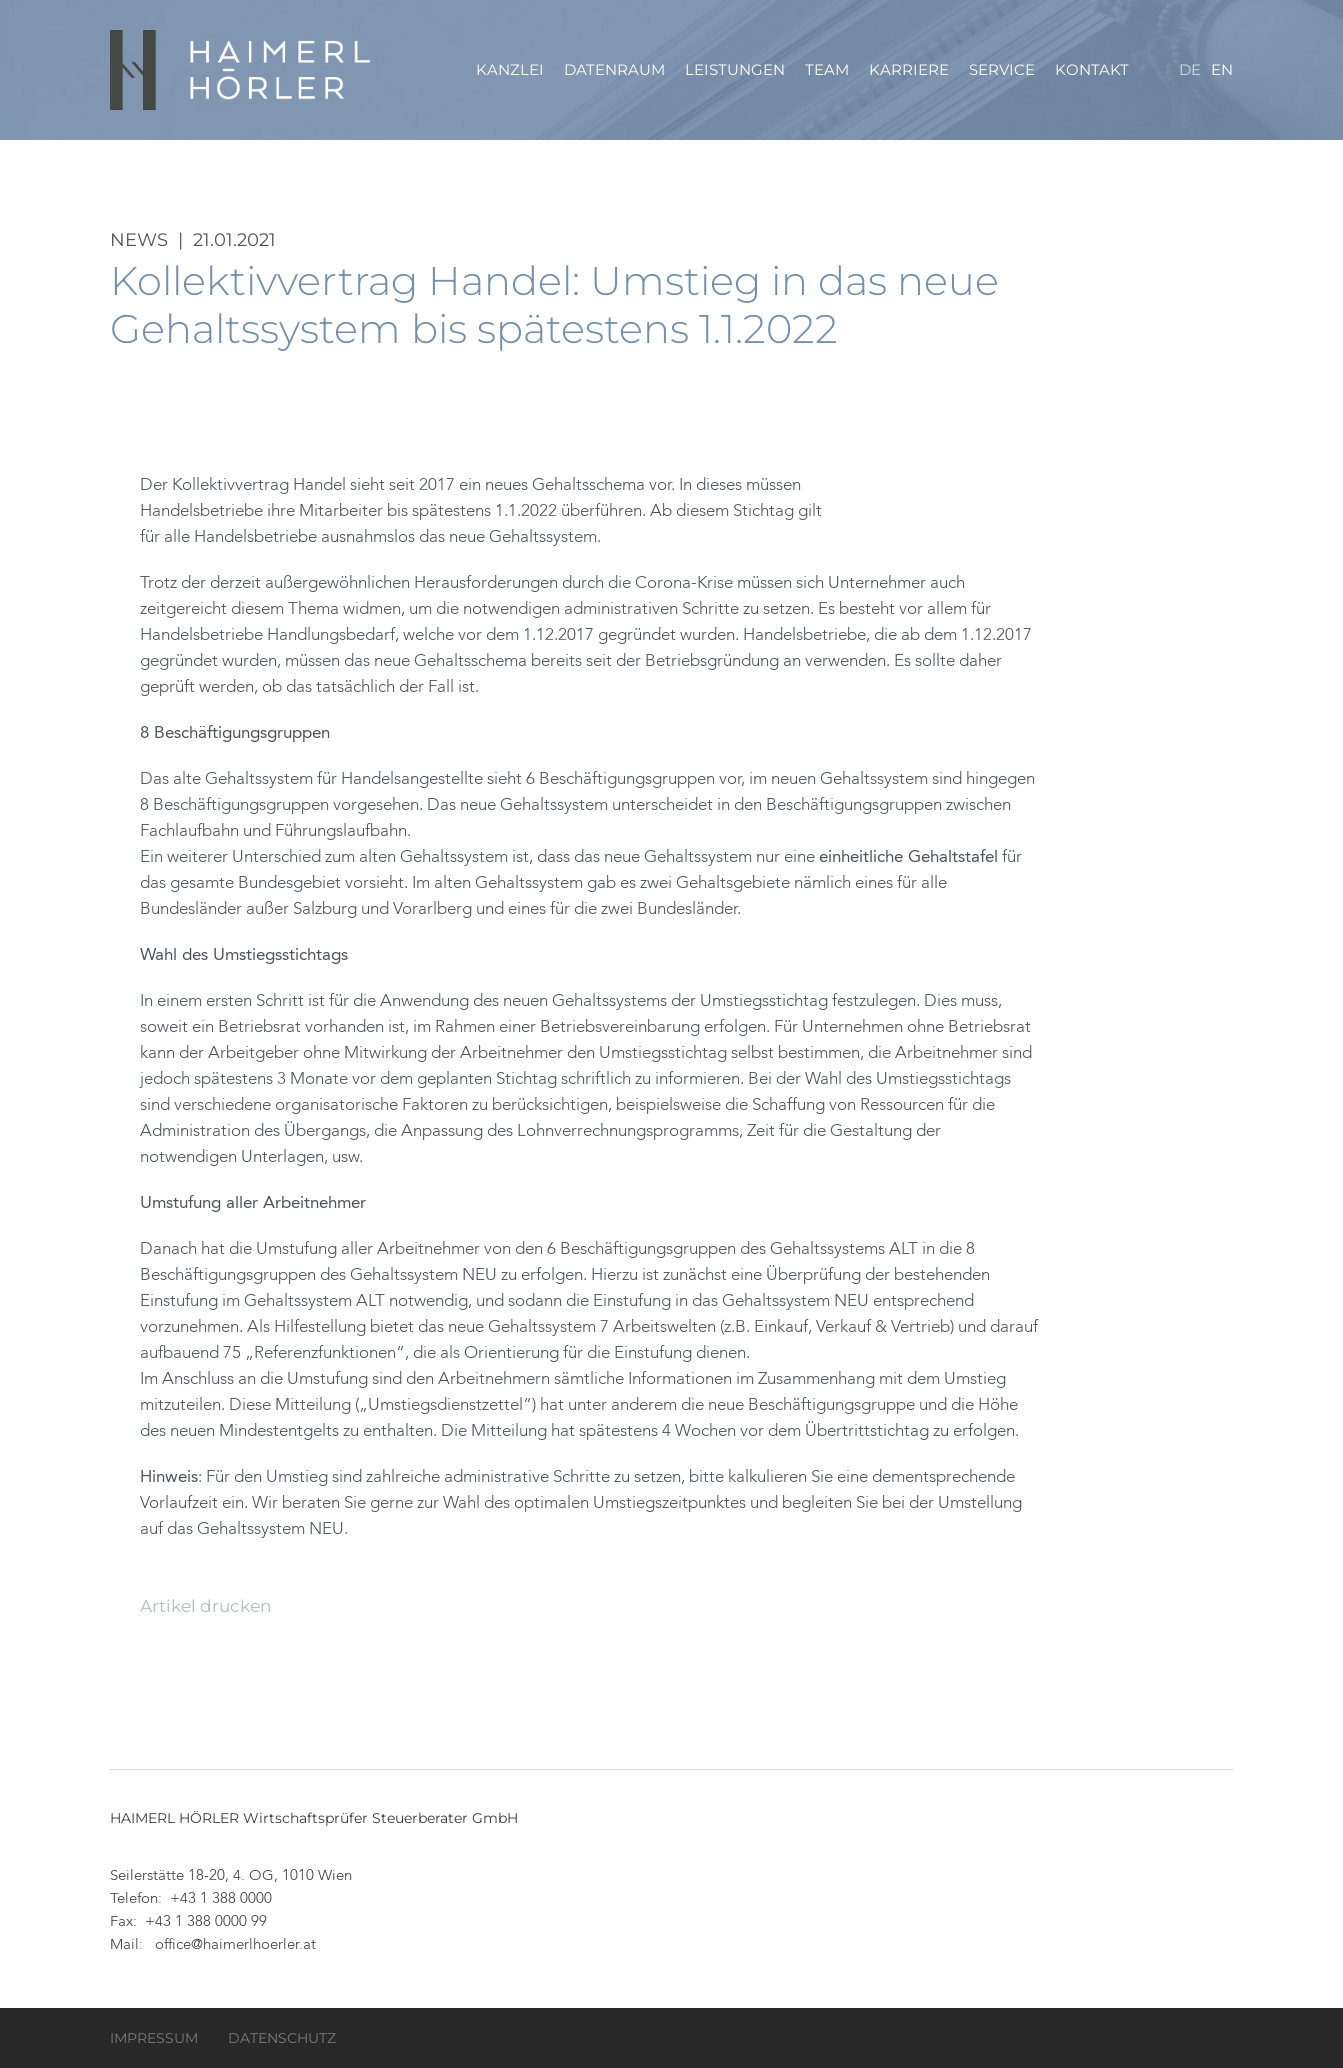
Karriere (909, 69)
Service (1002, 69)
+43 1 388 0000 (221, 1899)
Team (827, 69)
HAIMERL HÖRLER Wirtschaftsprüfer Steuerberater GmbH (242, 70)
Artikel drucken (205, 1606)
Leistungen (735, 69)
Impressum (154, 2038)
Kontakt (1092, 69)
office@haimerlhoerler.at (235, 1945)
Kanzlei (510, 69)
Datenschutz (282, 2038)
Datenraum (614, 69)
